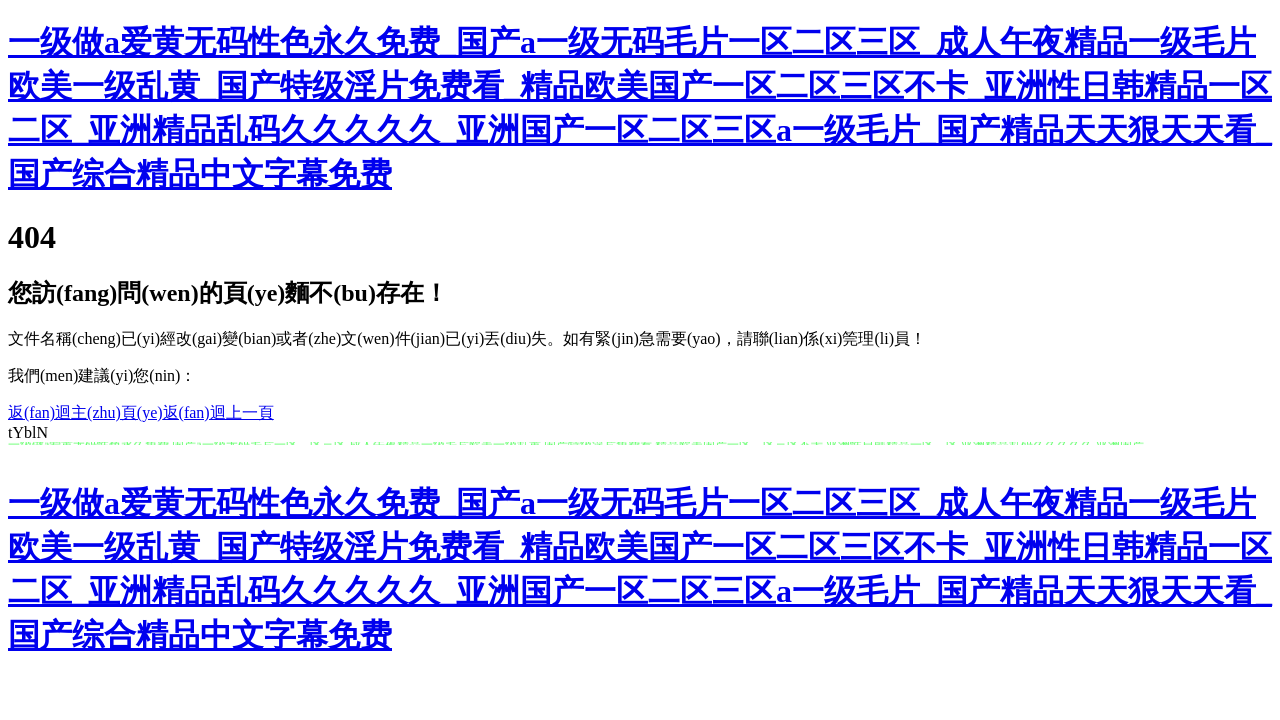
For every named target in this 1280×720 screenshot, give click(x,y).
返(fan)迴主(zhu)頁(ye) (85, 412)
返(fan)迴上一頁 (218, 412)
